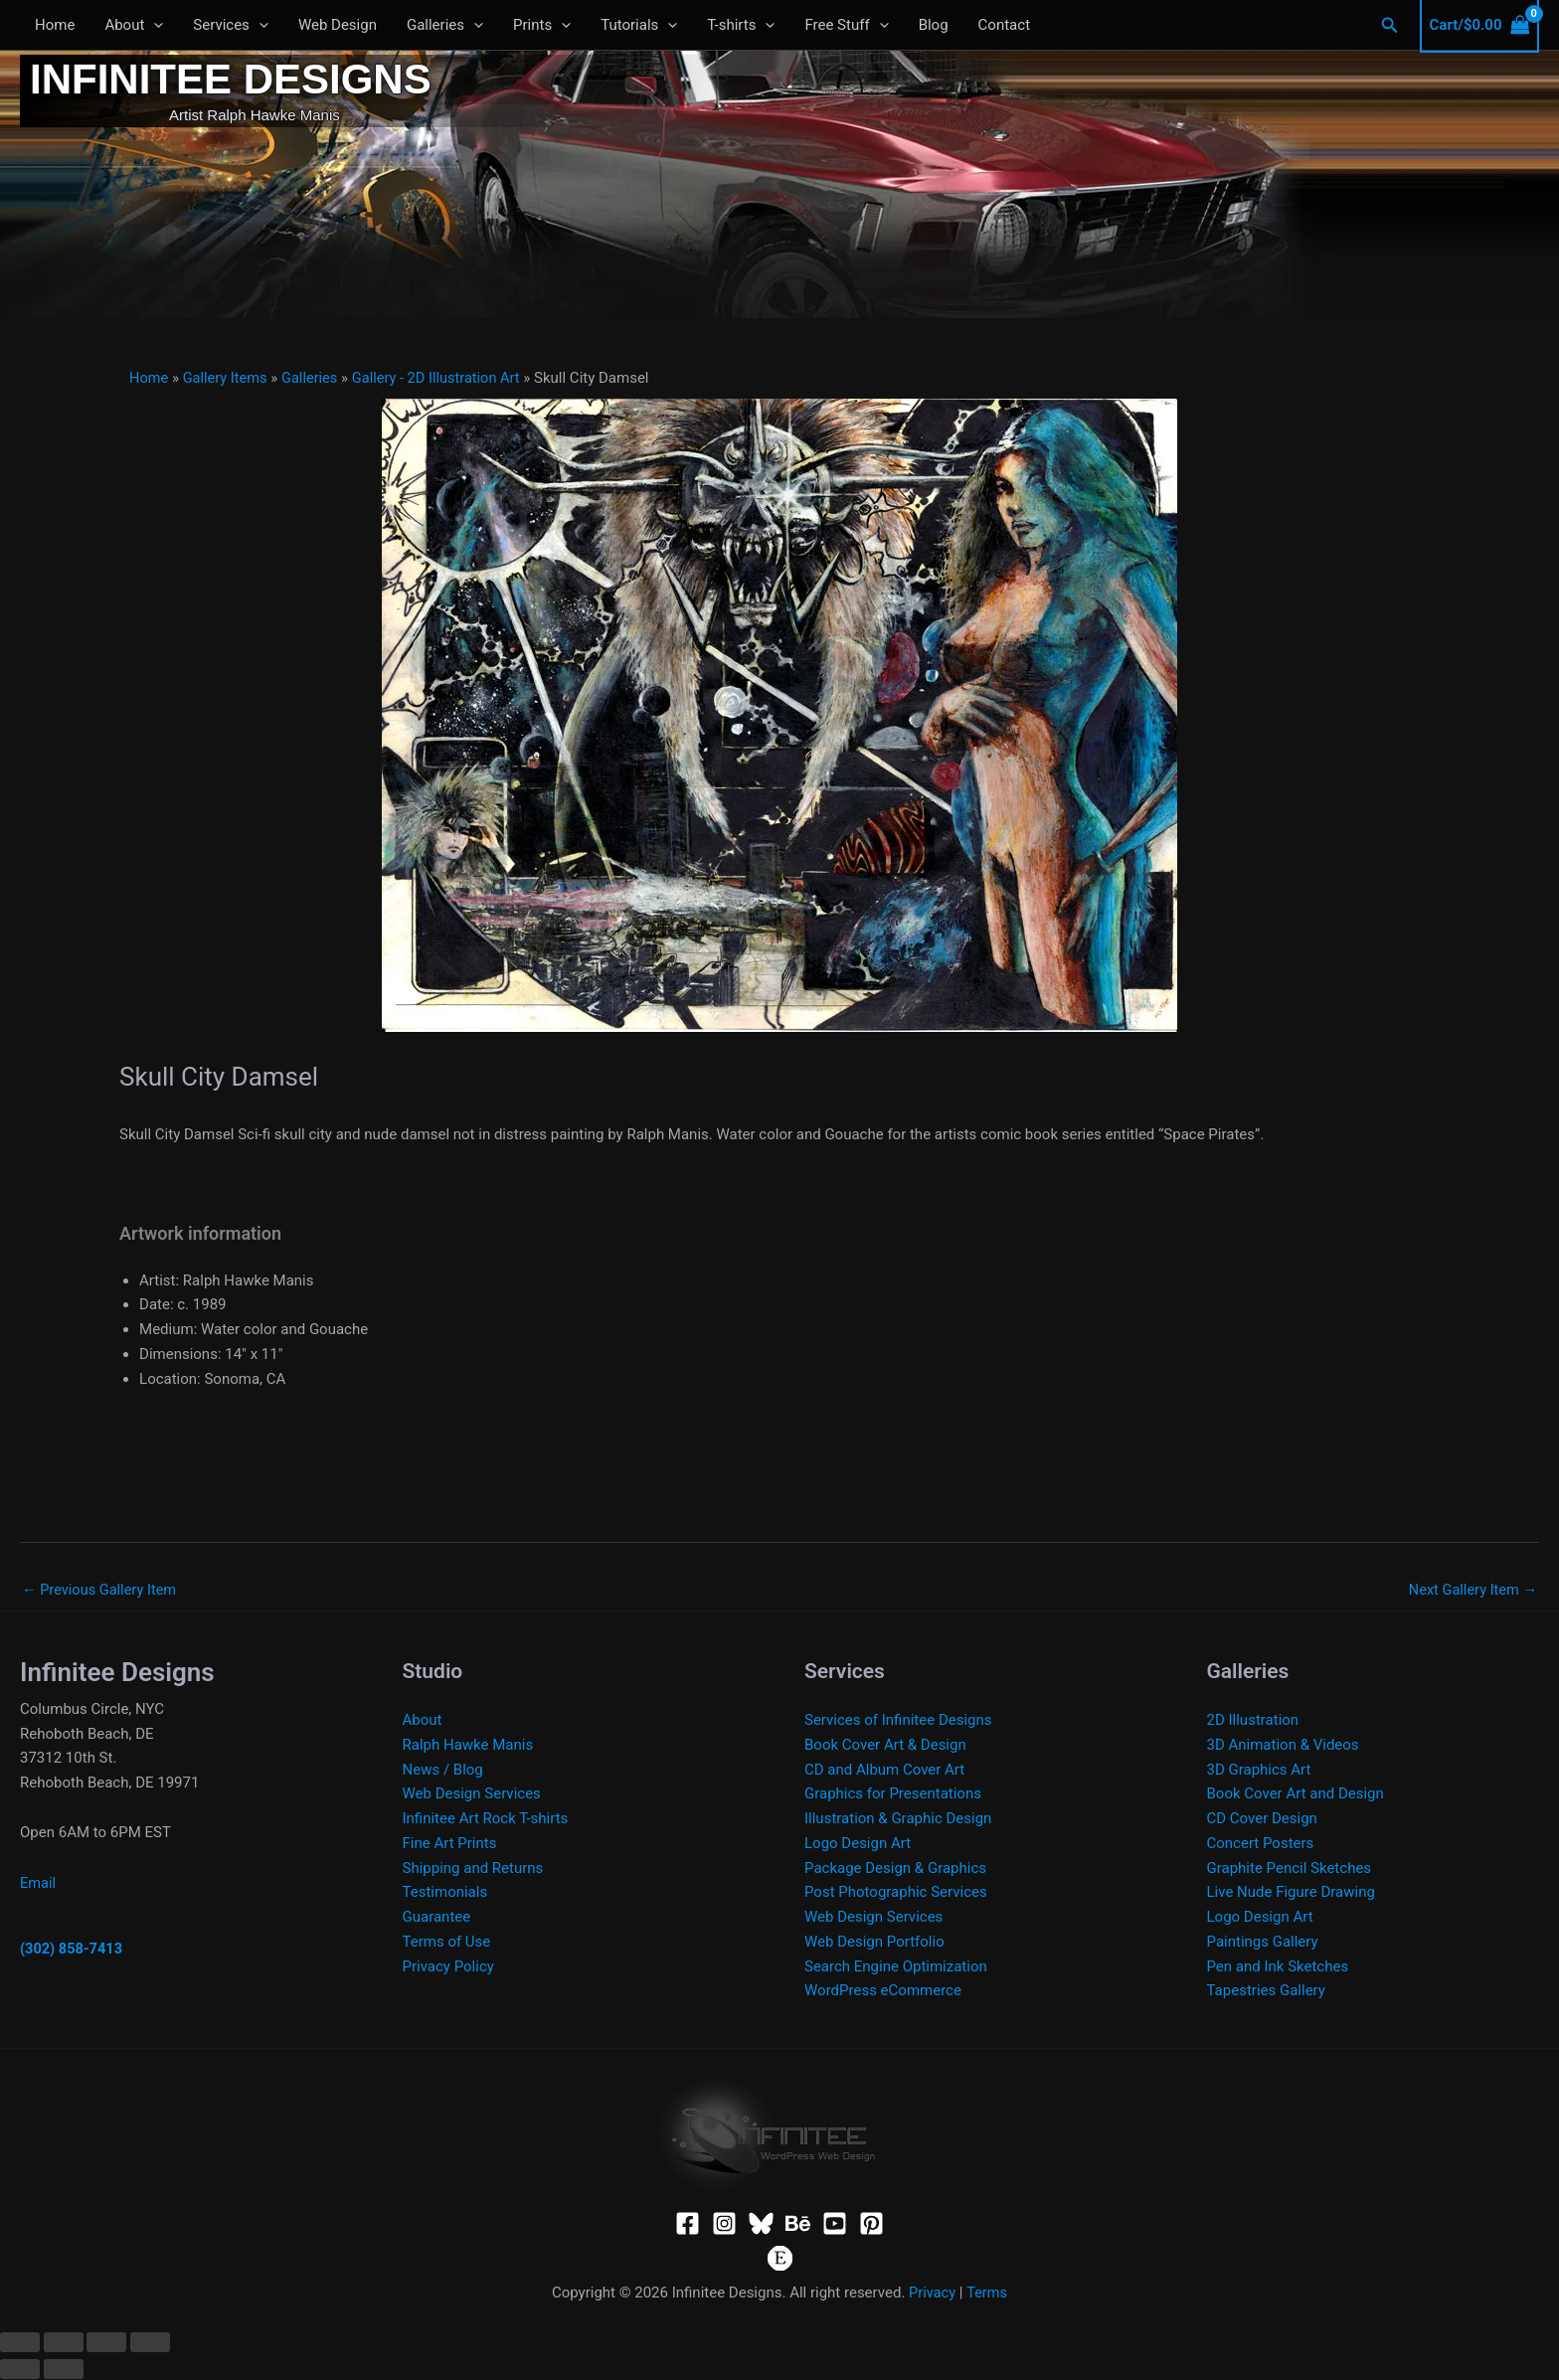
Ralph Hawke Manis (468, 1746)
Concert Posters (1260, 1844)
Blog (934, 25)
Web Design (337, 25)
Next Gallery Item (1471, 1590)
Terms (987, 2293)
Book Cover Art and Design (1295, 1794)
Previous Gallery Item (101, 1590)
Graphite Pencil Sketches (1289, 1869)
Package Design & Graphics (895, 1869)
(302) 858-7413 (72, 1949)
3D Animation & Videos (1283, 1746)
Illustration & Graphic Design (897, 1819)
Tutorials (639, 25)
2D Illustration (1253, 1721)
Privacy (931, 2293)
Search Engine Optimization (895, 1967)
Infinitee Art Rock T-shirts (486, 1819)
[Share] (106, 2343)
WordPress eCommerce (882, 1991)
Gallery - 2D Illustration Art (443, 378)
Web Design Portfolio (874, 1943)
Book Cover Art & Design (885, 1746)
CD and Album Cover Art (884, 1771)
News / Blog (443, 1771)
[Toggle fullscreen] (64, 2343)
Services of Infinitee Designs (898, 1721)
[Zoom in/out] (20, 2343)
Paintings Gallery (1262, 1943)
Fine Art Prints (450, 1844)
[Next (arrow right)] (64, 2370)
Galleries (445, 25)
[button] (153, 25)
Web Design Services (472, 1794)
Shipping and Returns (473, 1869)
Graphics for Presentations (892, 1794)
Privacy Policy (448, 1967)
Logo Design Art (857, 1844)
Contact (1004, 25)
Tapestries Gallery (1266, 1991)
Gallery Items (227, 378)
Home (55, 25)
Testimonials (445, 1893)
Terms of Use (447, 1943)
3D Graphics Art (1259, 1771)
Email (38, 1884)
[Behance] (797, 2224)
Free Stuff (846, 25)
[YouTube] (834, 2224)
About (133, 25)
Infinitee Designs (231, 79)
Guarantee (437, 1918)
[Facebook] (687, 2224)
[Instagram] (724, 2224)
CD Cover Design (1262, 1819)
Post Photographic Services (895, 1893)
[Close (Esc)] (150, 2343)
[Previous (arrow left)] (20, 2370)
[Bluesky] (761, 2224)
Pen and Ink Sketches (1278, 1967)
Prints (542, 25)
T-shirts (741, 25)
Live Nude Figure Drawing (1291, 1893)
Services (230, 25)
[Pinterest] (871, 2224)
